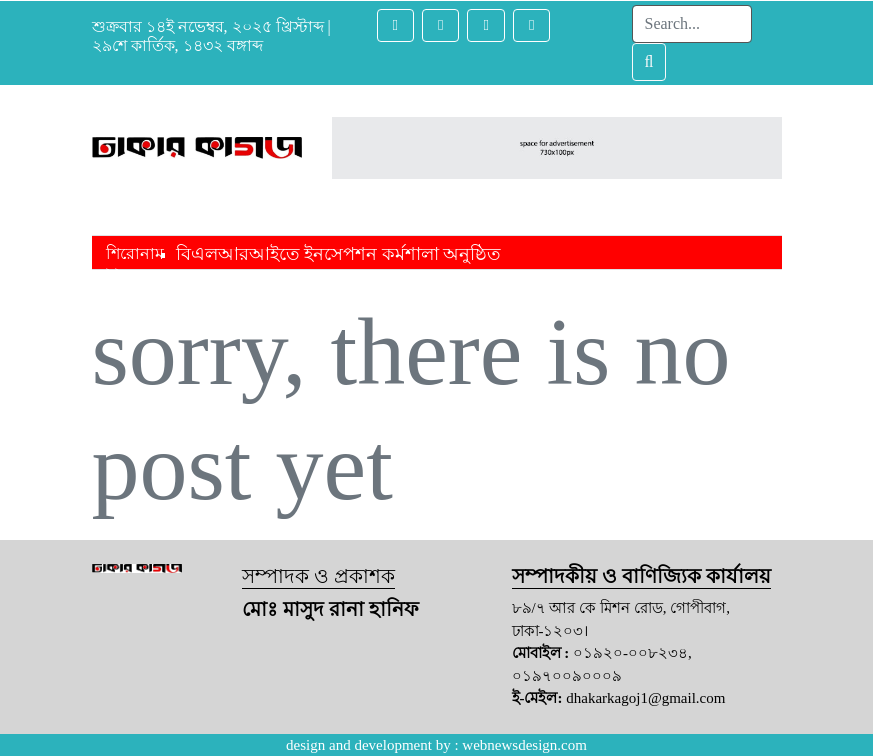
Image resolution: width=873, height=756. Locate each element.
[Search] (692, 24)
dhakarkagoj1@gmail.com (645, 698)
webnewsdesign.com (524, 745)
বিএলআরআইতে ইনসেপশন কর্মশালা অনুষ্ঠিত (339, 254)
